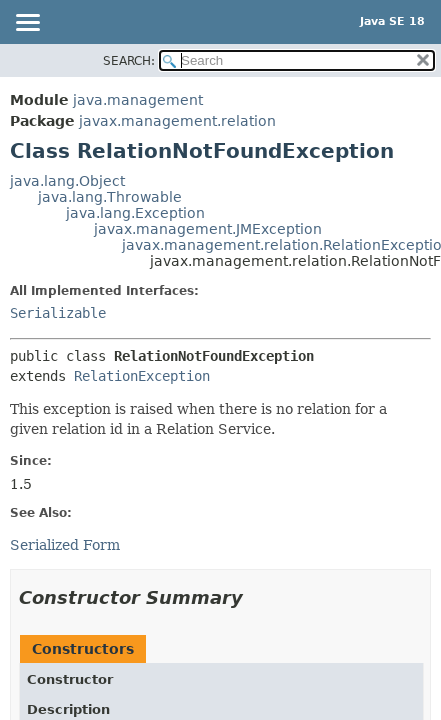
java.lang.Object (67, 181)
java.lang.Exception (135, 213)
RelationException (142, 376)
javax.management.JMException (208, 229)
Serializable (58, 313)
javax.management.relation (177, 121)
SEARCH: (129, 61)
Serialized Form (65, 545)
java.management (138, 100)
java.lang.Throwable (110, 197)
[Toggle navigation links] (27, 24)
